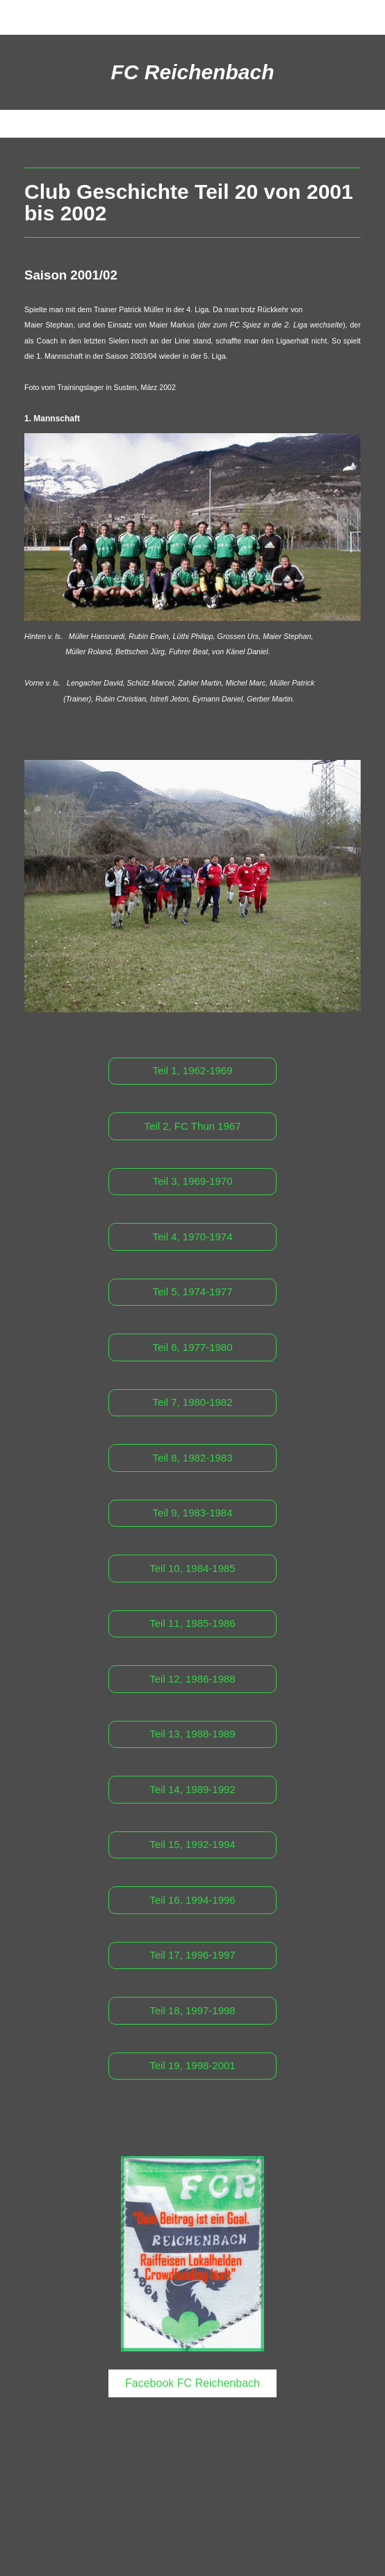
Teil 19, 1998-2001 (192, 2065)
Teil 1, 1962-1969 (192, 1070)
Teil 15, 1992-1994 (192, 1844)
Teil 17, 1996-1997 (192, 1955)
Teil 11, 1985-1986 (192, 1623)
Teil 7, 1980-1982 (192, 1402)
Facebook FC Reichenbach (192, 2383)
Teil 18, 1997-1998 (192, 2010)
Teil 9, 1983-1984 (192, 1512)
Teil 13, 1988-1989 (192, 1734)
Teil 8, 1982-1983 (192, 1458)
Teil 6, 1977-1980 (192, 1347)
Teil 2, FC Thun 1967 (193, 1126)
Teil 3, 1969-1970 (192, 1181)
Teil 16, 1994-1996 (192, 1900)
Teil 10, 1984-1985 (192, 1568)
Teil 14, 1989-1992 (192, 1789)
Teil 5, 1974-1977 (192, 1291)
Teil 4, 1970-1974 (192, 1236)
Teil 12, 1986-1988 (192, 1679)
